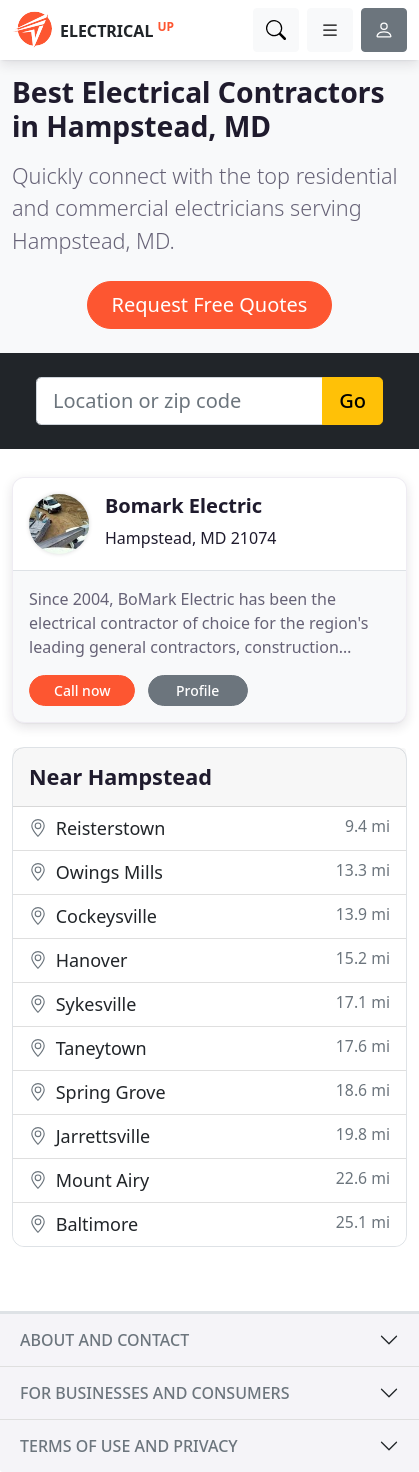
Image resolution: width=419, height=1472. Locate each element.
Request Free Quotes (210, 304)
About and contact (104, 1340)
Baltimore (209, 1223)
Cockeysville (209, 915)
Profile (197, 690)
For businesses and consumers (154, 1393)
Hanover (209, 959)
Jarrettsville (209, 1135)
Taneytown (209, 1047)
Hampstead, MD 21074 (190, 538)
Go (352, 400)
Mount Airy (209, 1179)
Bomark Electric (183, 505)
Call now (82, 690)
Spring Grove (209, 1091)
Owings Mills (209, 871)
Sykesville (209, 1003)
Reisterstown (209, 827)
